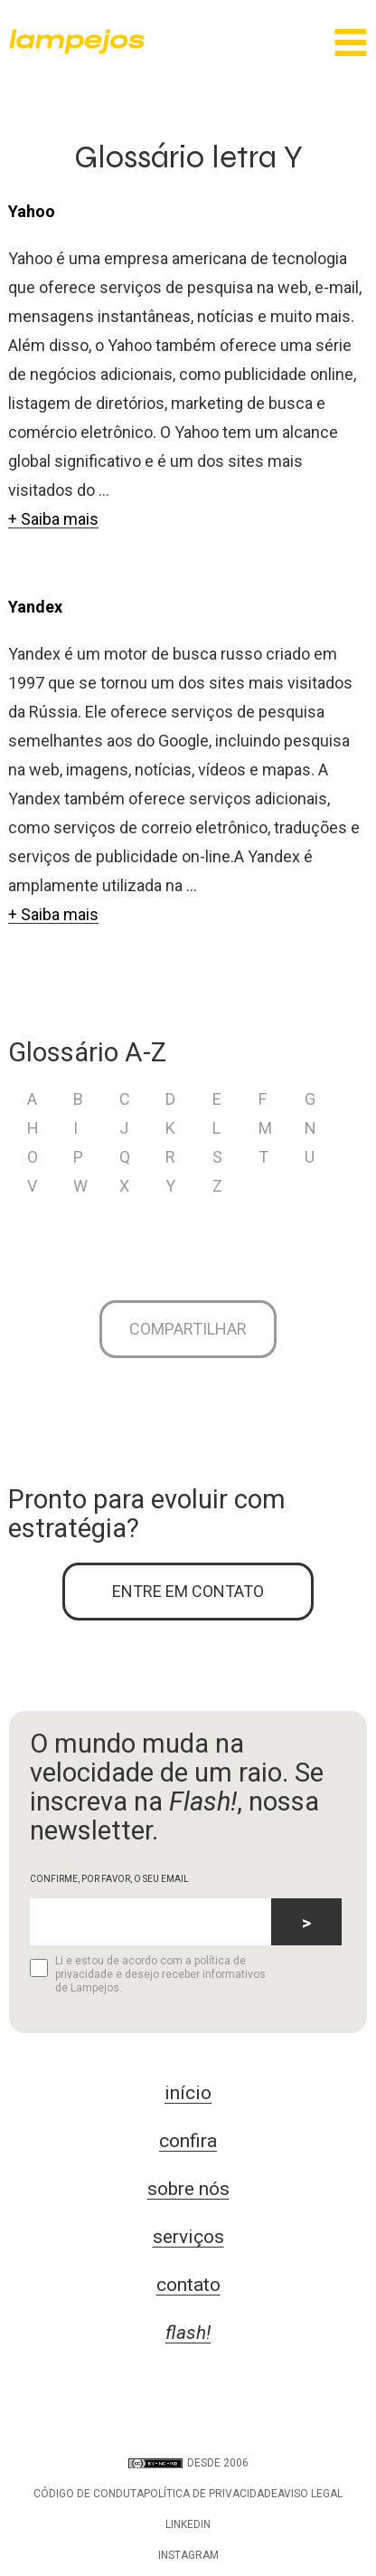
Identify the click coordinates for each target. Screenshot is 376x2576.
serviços (188, 2237)
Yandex (35, 606)
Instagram (188, 2555)
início (188, 2093)
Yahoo (31, 211)
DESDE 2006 (188, 2463)
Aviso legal (310, 2493)
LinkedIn (188, 2524)
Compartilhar (188, 1328)
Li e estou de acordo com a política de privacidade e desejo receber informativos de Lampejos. (148, 1974)
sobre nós (188, 2189)
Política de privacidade (210, 2493)
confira (188, 2141)
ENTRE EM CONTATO (188, 1591)
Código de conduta (88, 2493)
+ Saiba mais (53, 518)
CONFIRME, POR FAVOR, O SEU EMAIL (109, 1879)
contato (188, 2285)
